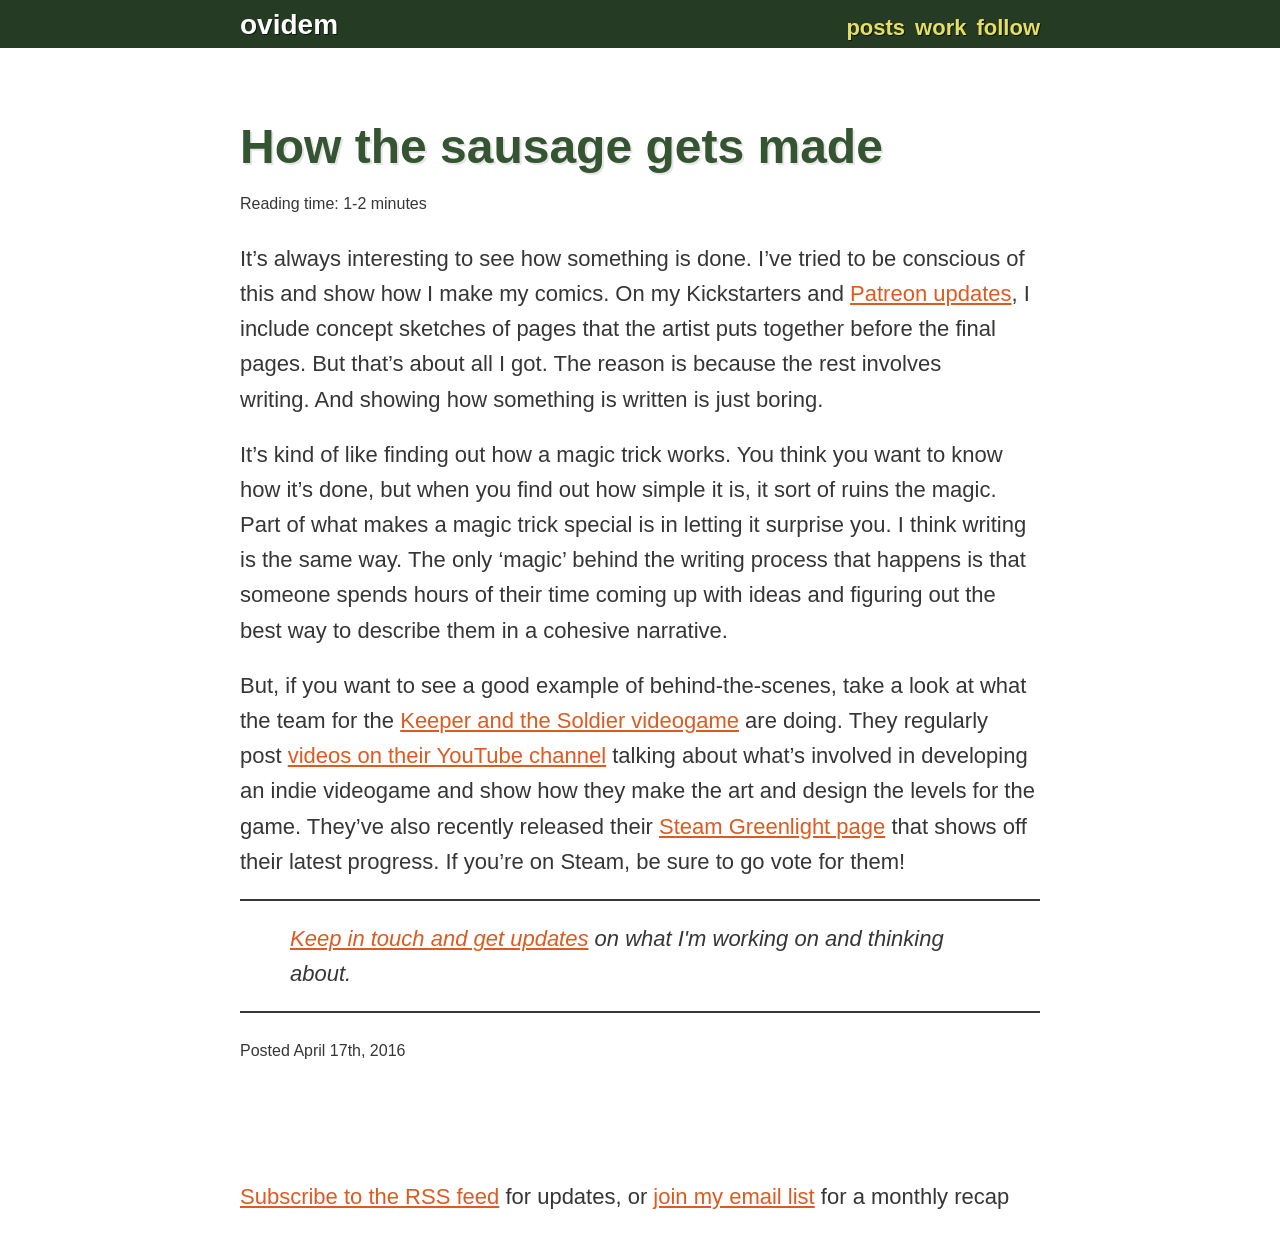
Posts (875, 27)
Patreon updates (930, 293)
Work (940, 27)
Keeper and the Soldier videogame (569, 720)
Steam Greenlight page (772, 826)
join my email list (733, 1196)
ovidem (289, 24)
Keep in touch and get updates (439, 938)
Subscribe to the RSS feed (369, 1196)
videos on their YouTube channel (447, 755)
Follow (1008, 27)
